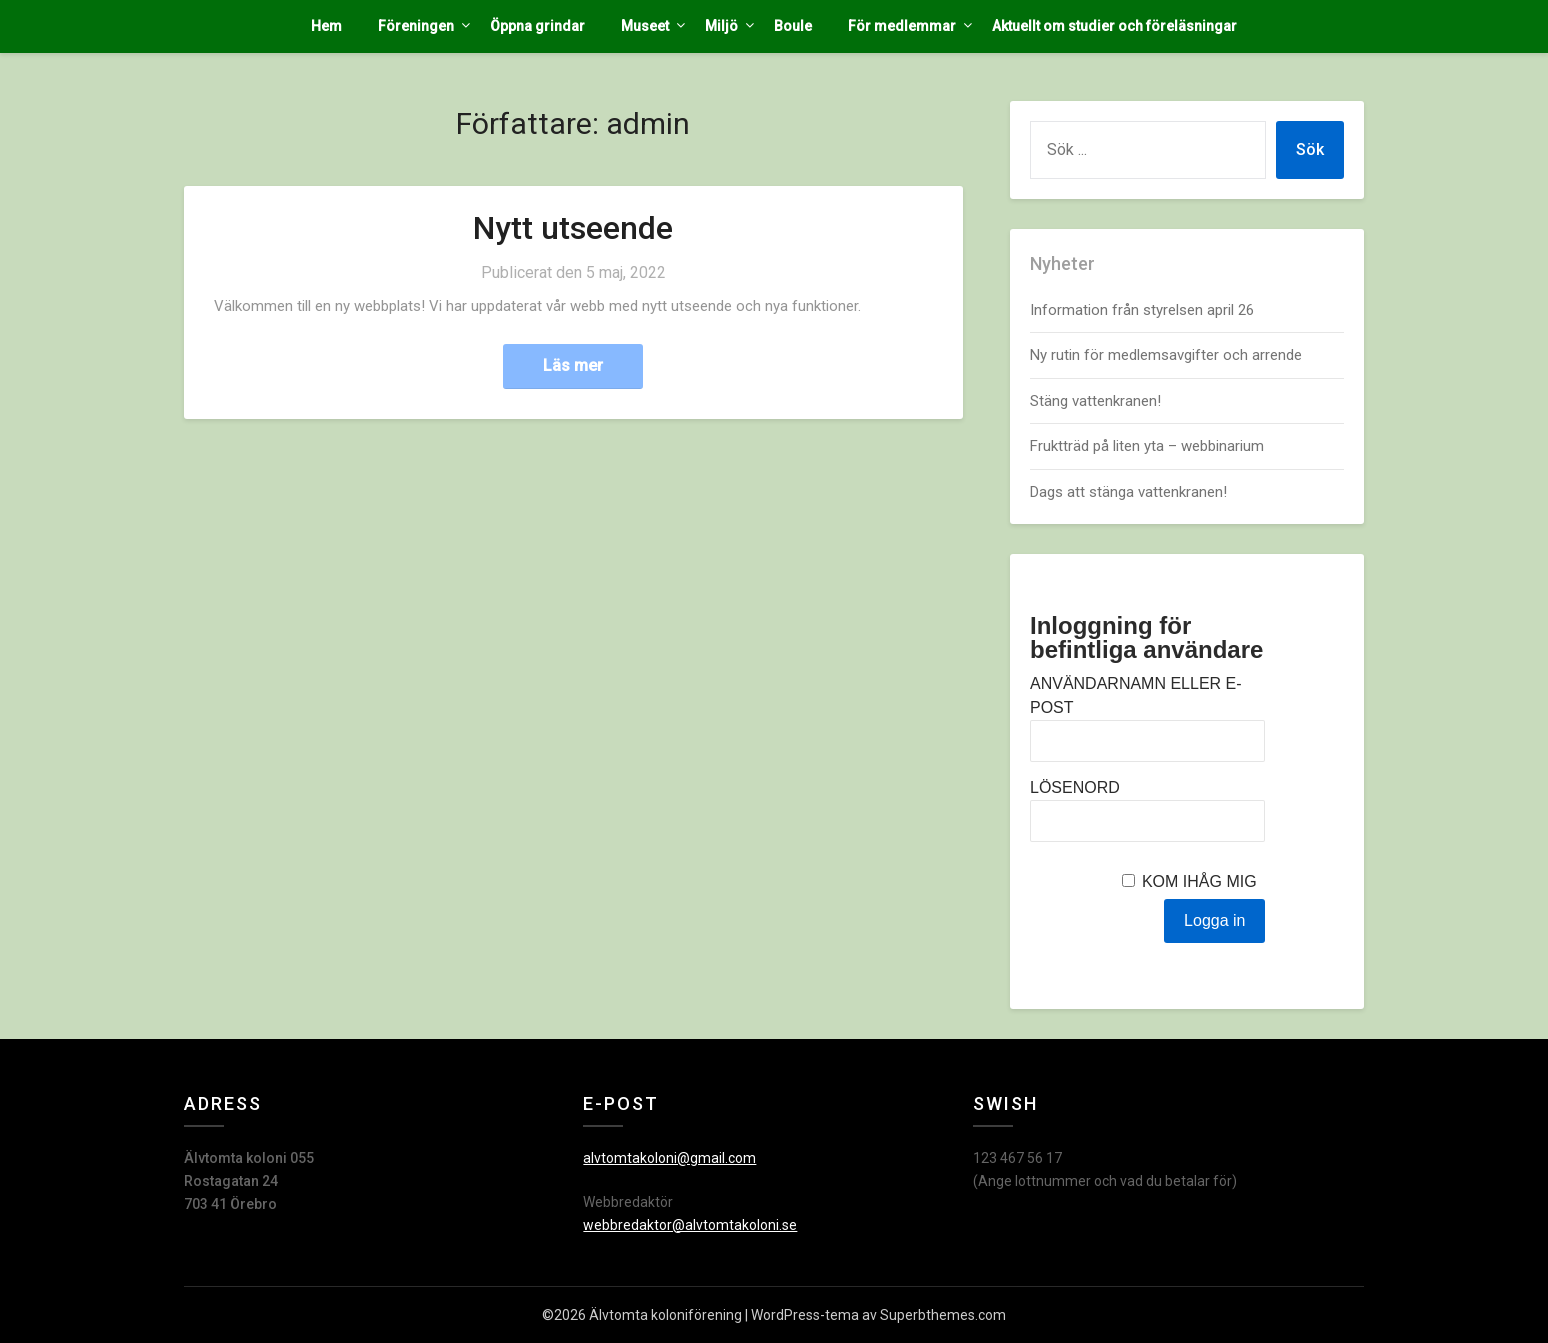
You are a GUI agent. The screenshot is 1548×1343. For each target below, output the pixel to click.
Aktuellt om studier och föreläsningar (1114, 26)
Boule (793, 26)
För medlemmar (902, 26)
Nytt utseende (573, 228)
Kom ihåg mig (1199, 881)
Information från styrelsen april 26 (1142, 310)
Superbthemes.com (943, 1315)
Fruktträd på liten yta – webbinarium (1147, 446)
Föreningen (416, 26)
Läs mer (573, 365)
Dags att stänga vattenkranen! (1128, 492)
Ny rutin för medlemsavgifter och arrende (1166, 355)
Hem (326, 26)
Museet (645, 26)
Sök (1310, 149)
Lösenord (1075, 787)
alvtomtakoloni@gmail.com (669, 1158)
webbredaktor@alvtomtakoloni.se (690, 1225)
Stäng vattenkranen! (1095, 401)
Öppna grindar (537, 26)
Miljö (721, 26)
